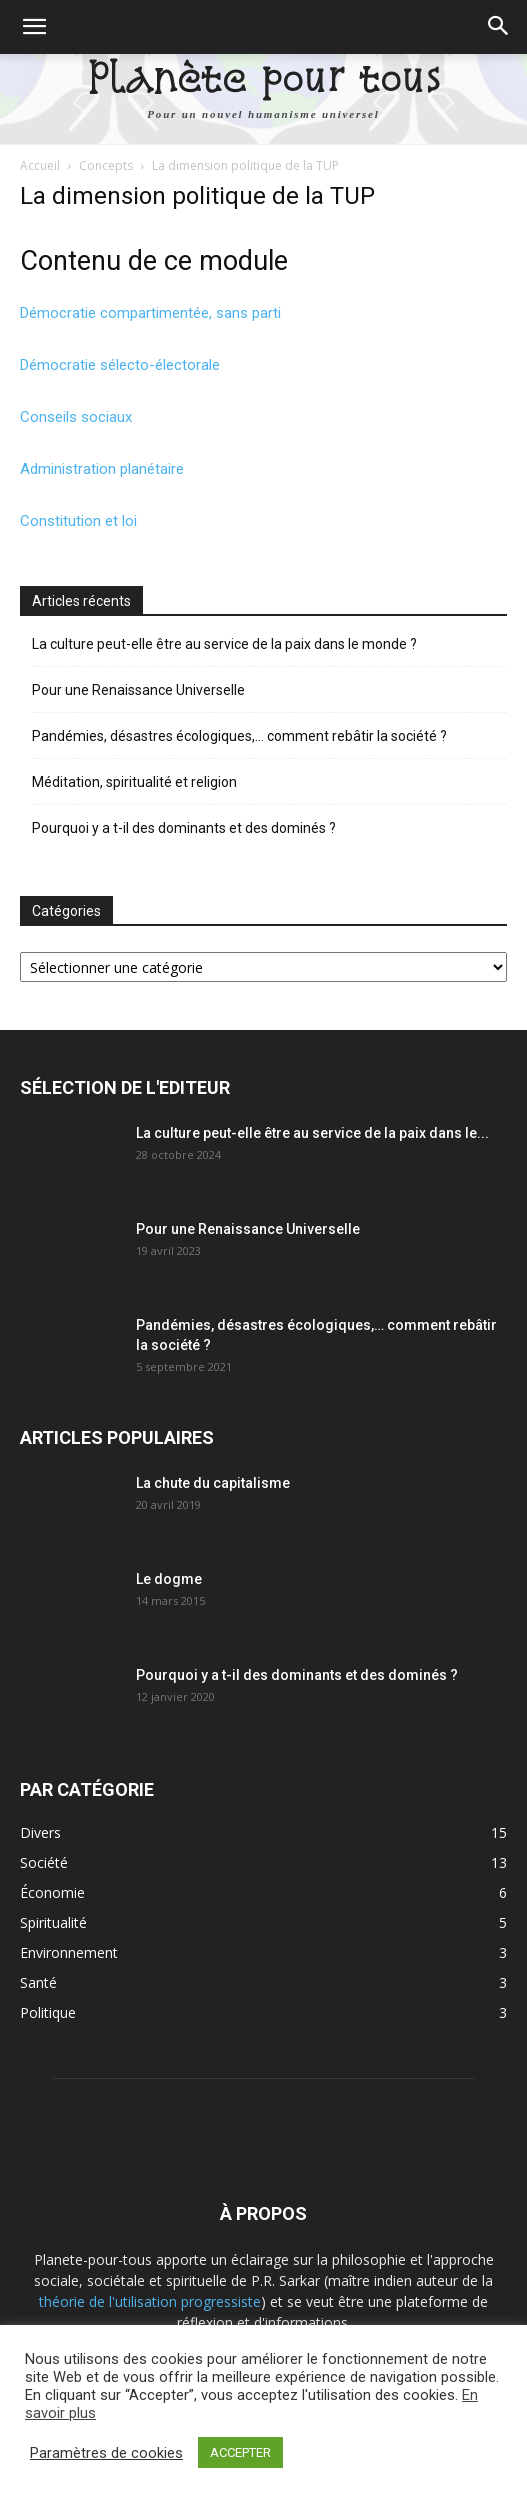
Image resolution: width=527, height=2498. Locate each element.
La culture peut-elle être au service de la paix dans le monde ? (224, 644)
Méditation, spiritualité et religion (134, 782)
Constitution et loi (78, 521)
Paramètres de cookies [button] (106, 2453)
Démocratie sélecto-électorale (120, 365)
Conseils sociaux (76, 417)
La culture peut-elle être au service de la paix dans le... (312, 1133)
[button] (34, 27)
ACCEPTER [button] (240, 2452)
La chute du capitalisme (213, 1483)
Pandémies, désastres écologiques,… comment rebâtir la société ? (239, 736)
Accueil (40, 165)
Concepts (106, 165)
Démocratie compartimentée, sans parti (150, 313)
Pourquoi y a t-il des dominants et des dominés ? (184, 828)
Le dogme (169, 1579)
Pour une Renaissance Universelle (138, 690)
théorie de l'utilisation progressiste (150, 2301)
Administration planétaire (102, 469)
